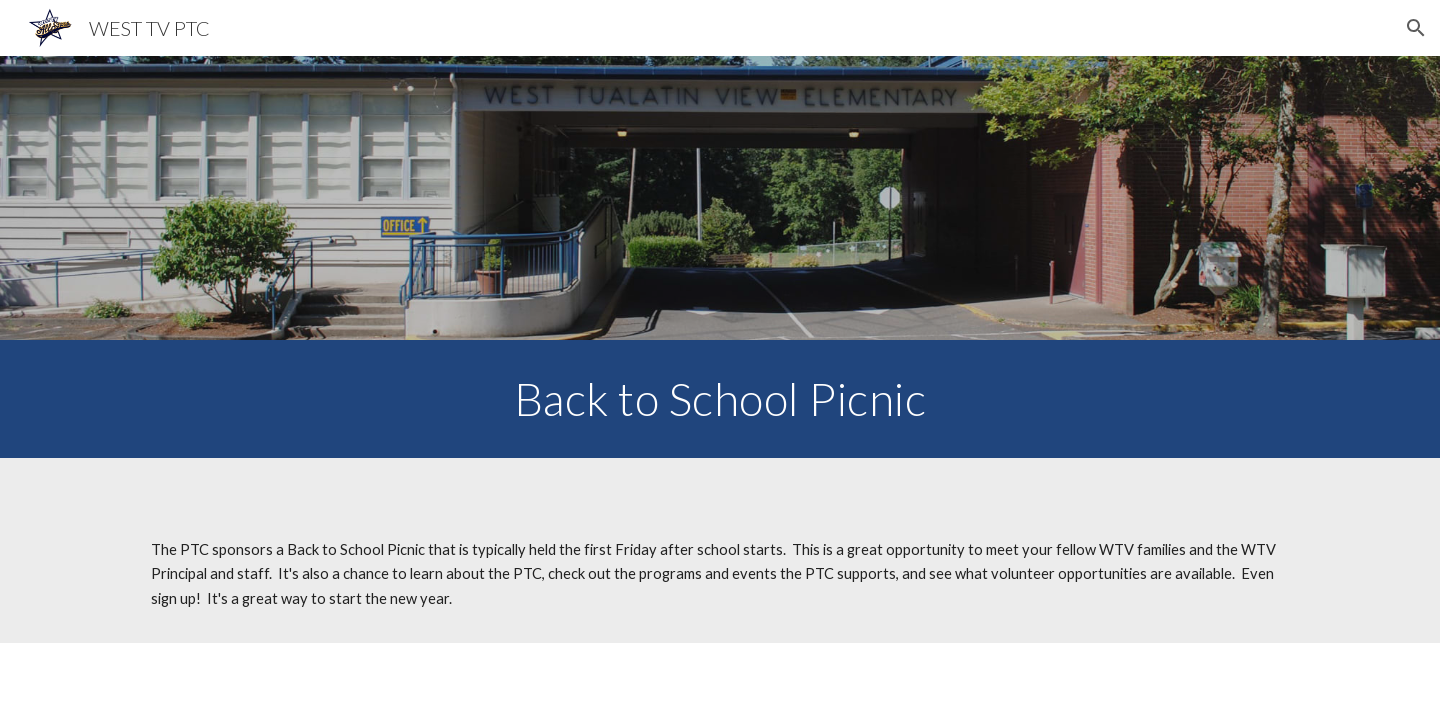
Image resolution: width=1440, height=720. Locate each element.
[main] (720, 399)
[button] (1416, 28)
